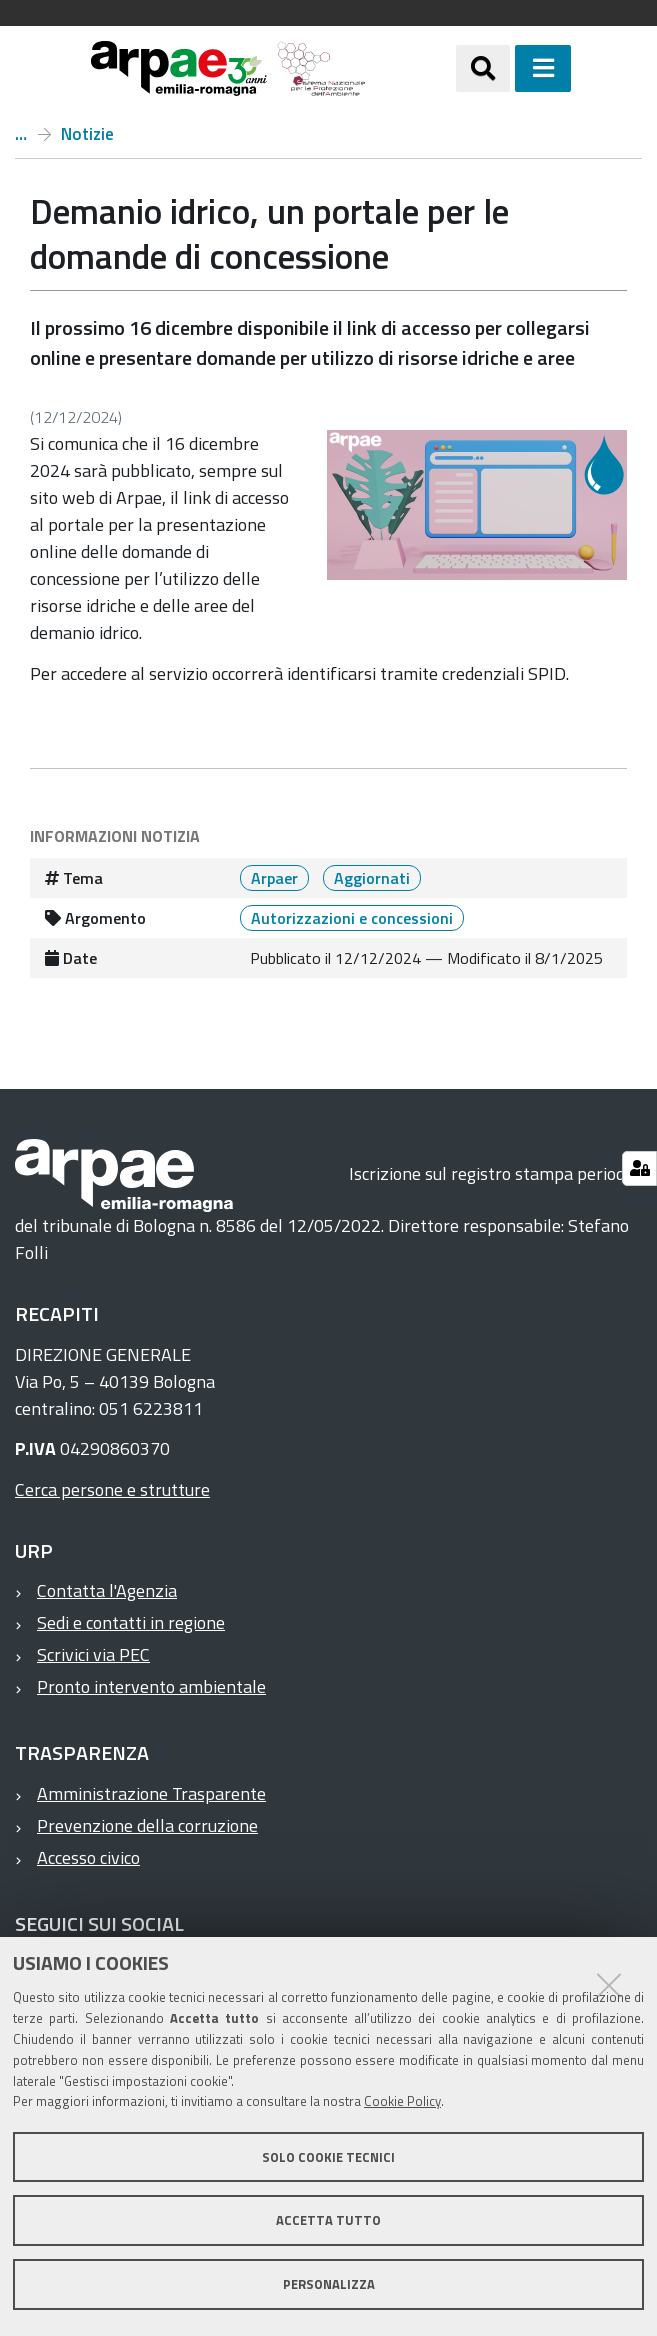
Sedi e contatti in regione (131, 1622)
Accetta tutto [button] (328, 2220)
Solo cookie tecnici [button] (328, 2157)
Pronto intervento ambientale (151, 1686)
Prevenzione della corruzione (147, 1825)
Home (21, 134)
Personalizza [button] (329, 2284)
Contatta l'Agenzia (107, 1590)
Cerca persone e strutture (112, 1489)
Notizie (87, 134)
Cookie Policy (402, 2101)
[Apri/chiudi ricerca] (483, 68)
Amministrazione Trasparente (151, 1793)
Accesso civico (88, 1857)
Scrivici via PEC (93, 1654)
